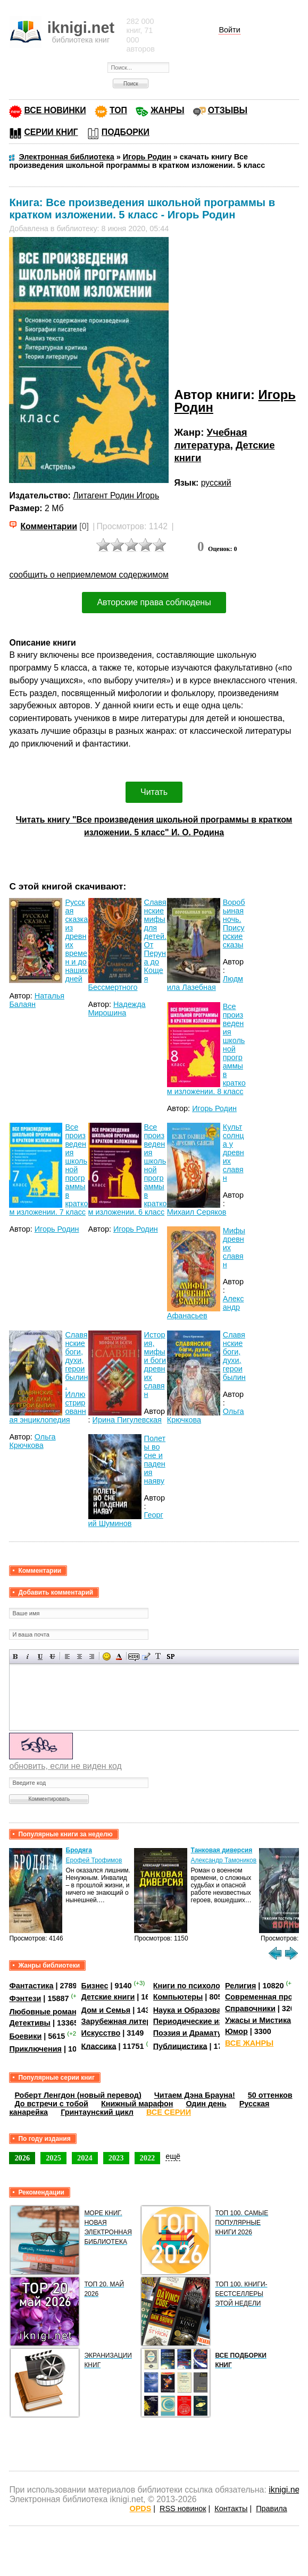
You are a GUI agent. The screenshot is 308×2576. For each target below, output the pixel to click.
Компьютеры (178, 1997)
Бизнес (95, 1985)
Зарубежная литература (126, 2021)
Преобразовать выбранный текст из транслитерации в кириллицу (158, 1656)
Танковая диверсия (222, 1850)
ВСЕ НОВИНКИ (55, 110)
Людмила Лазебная (205, 983)
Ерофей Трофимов (94, 1860)
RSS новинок (183, 2508)
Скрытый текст (134, 1656)
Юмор (236, 2031)
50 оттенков (270, 2095)
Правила (271, 2508)
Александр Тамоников (224, 1860)
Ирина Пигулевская (127, 1420)
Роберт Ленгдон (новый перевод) (77, 2095)
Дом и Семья (106, 2010)
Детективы (30, 2023)
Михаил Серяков (197, 1212)
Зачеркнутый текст (52, 1656)
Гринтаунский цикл (97, 2112)
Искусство (101, 2033)
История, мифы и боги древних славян (155, 1365)
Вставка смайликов (107, 1656)
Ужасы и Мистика (258, 2020)
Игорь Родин (214, 1108)
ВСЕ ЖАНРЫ (249, 2043)
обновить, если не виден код (65, 1765)
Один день (206, 2103)
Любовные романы (46, 2011)
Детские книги (108, 1997)
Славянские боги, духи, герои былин (234, 1356)
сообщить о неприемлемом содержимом (89, 574)
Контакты (230, 2508)
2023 (116, 2158)
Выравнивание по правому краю (92, 1656)
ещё (172, 2156)
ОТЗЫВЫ (227, 110)
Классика (98, 2045)
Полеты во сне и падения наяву (155, 1459)
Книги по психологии (193, 1985)
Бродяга (79, 1850)
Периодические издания (199, 2021)
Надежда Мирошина (117, 1008)
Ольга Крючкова (32, 1441)
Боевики (25, 2036)
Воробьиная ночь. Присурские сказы (234, 923)
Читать (154, 791)
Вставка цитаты (146, 1656)
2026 (22, 2158)
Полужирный (16, 1656)
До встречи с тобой (51, 2103)
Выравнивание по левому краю (67, 1656)
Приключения (35, 2049)
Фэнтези (25, 1998)
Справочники (250, 2008)
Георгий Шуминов (125, 1519)
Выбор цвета (119, 1656)
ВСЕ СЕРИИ (168, 2112)
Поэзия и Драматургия (196, 2033)
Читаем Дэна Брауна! (194, 2095)
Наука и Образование (194, 2010)
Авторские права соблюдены (154, 602)
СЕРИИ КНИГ (51, 132)
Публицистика (180, 2045)
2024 (85, 2158)
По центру (79, 1656)
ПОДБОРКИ (125, 132)
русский (216, 482)
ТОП (118, 110)
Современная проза (263, 1997)
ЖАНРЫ (167, 110)
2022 (147, 2158)
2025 (53, 2158)
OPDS (141, 2508)
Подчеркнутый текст (40, 1656)
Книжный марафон (137, 2103)
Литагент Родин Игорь (116, 495)
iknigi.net (285, 2489)
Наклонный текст (28, 1656)
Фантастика (31, 1985)
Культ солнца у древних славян (233, 1152)
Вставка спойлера (170, 1656)
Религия (240, 1985)
